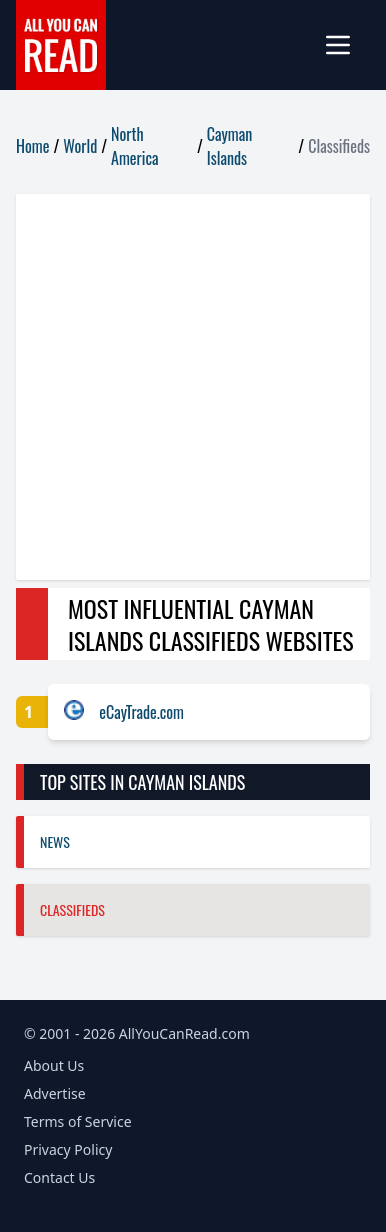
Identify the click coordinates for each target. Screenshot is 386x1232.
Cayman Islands (229, 146)
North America (134, 146)
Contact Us (59, 1177)
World (80, 146)
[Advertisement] (193, 387)
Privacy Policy (68, 1149)
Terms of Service (78, 1121)
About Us (54, 1065)
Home (32, 146)
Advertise (55, 1093)
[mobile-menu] (346, 45)
